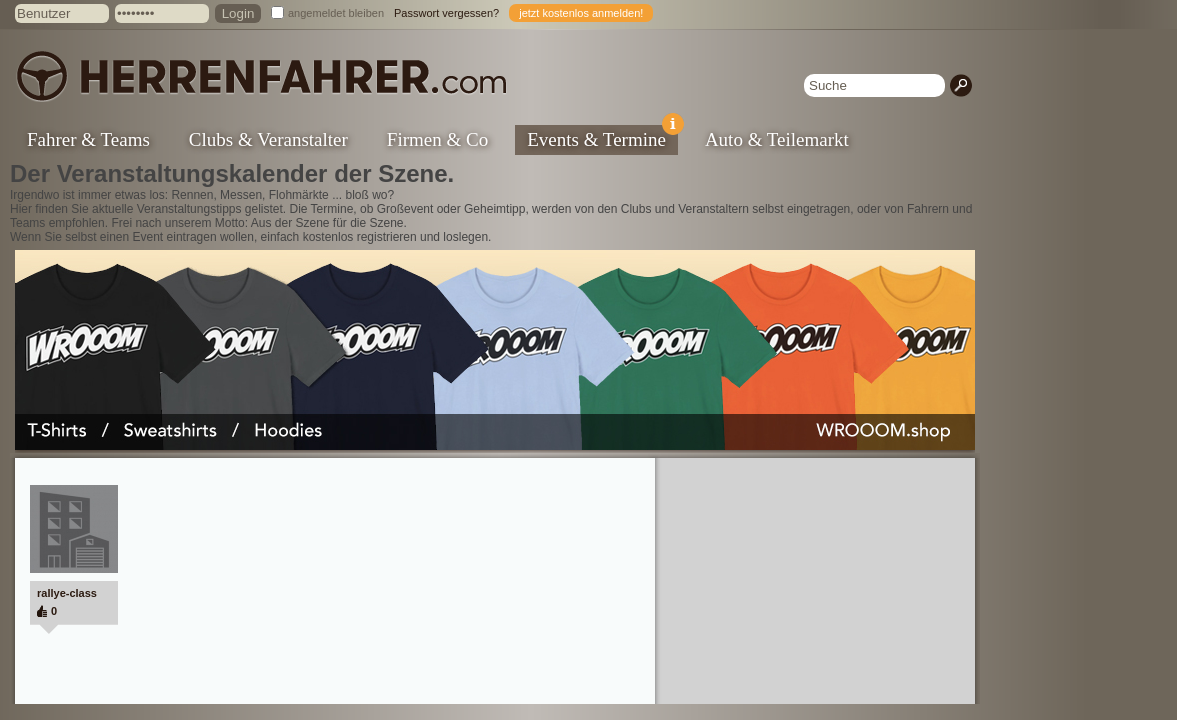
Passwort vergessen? (446, 13)
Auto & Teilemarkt (777, 139)
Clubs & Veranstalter (268, 139)
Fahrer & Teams (88, 139)
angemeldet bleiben (336, 13)
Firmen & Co (437, 139)
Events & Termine (602, 137)
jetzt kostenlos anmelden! (581, 13)
